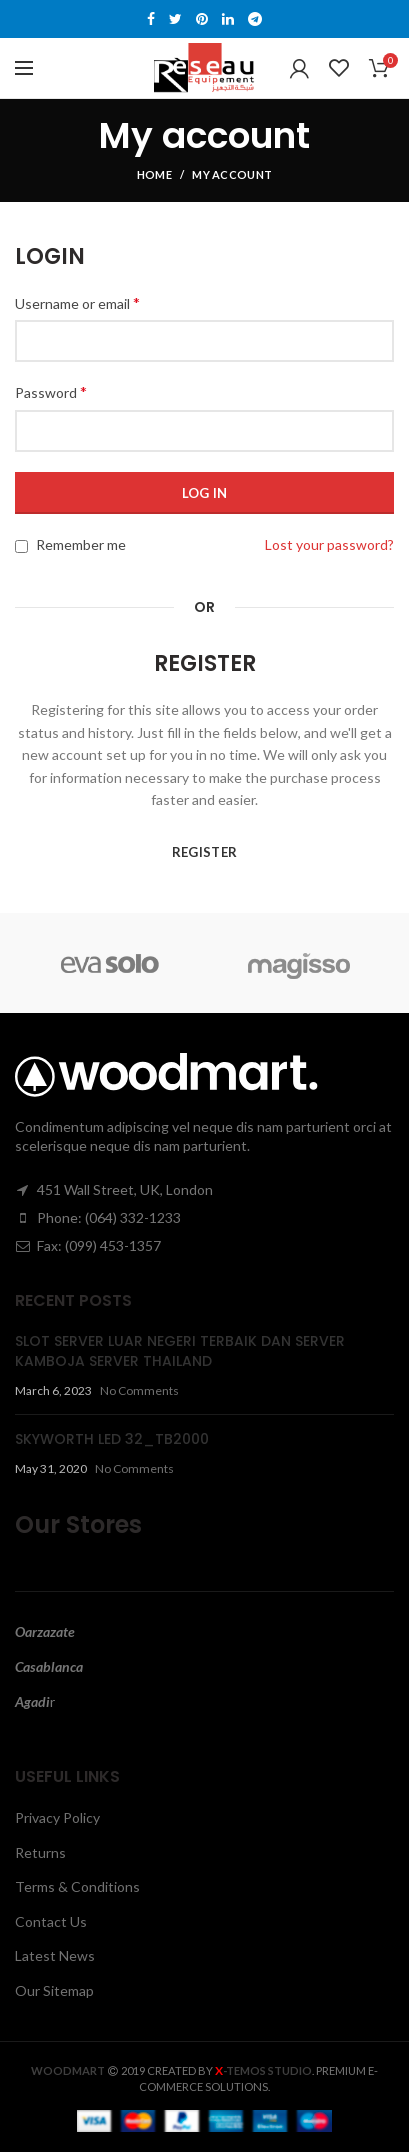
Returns (40, 1852)
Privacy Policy (57, 1817)
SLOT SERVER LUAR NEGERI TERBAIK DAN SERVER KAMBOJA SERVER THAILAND (180, 1351)
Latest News (55, 1955)
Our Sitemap (54, 1990)
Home (154, 174)
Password (51, 391)
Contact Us (51, 1921)
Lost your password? (329, 544)
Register (204, 852)
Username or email (77, 302)
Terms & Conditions (77, 1886)
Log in (205, 493)
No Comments (139, 1390)
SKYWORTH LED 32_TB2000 (112, 1439)
